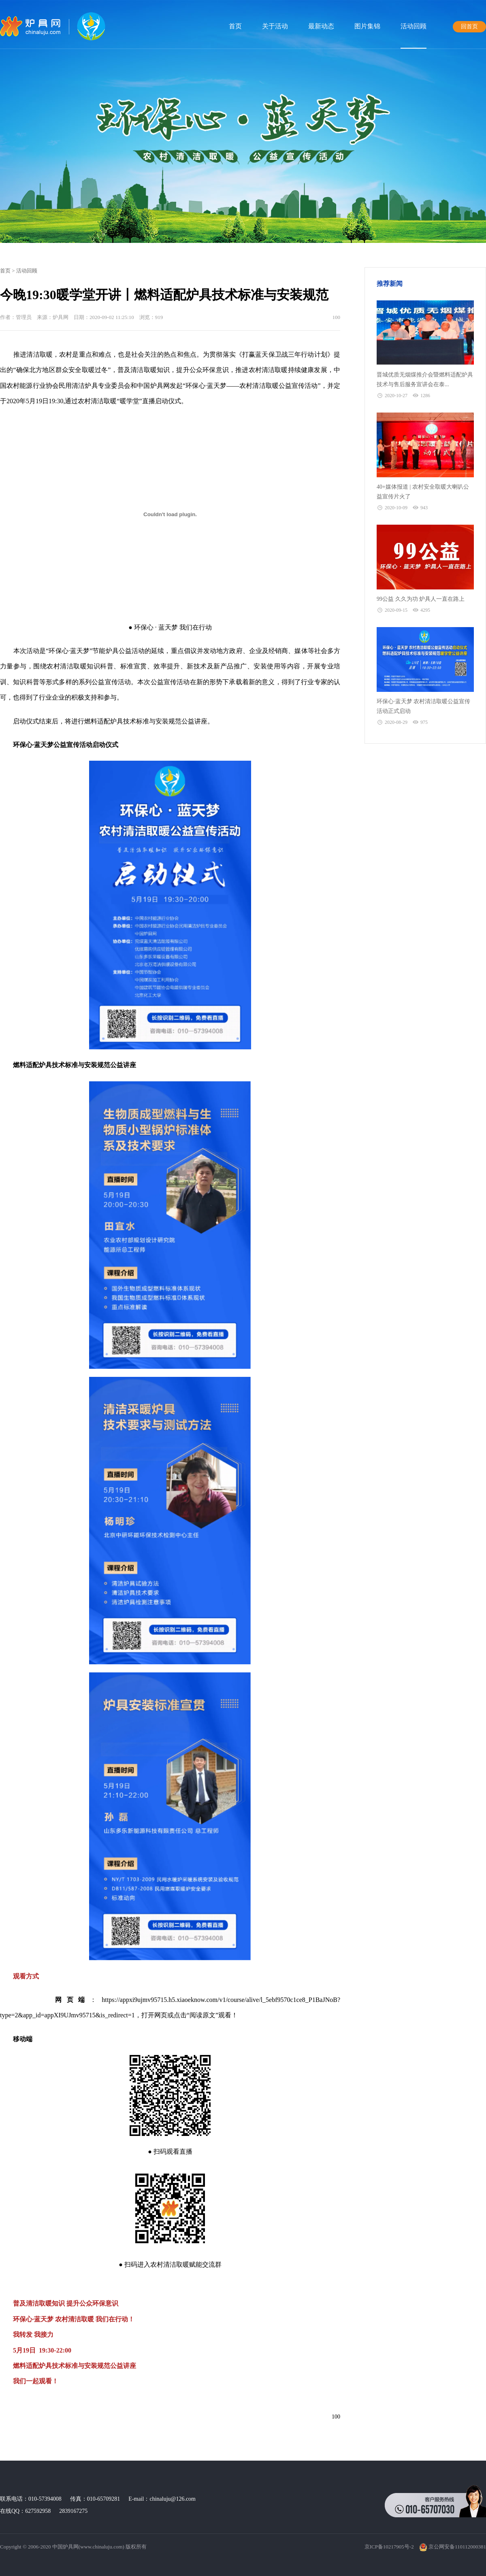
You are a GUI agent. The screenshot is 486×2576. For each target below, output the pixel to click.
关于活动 (275, 26)
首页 (235, 26)
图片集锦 (367, 26)
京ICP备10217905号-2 (389, 2547)
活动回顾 (413, 26)
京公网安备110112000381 (452, 2547)
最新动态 (321, 26)
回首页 (469, 26)
